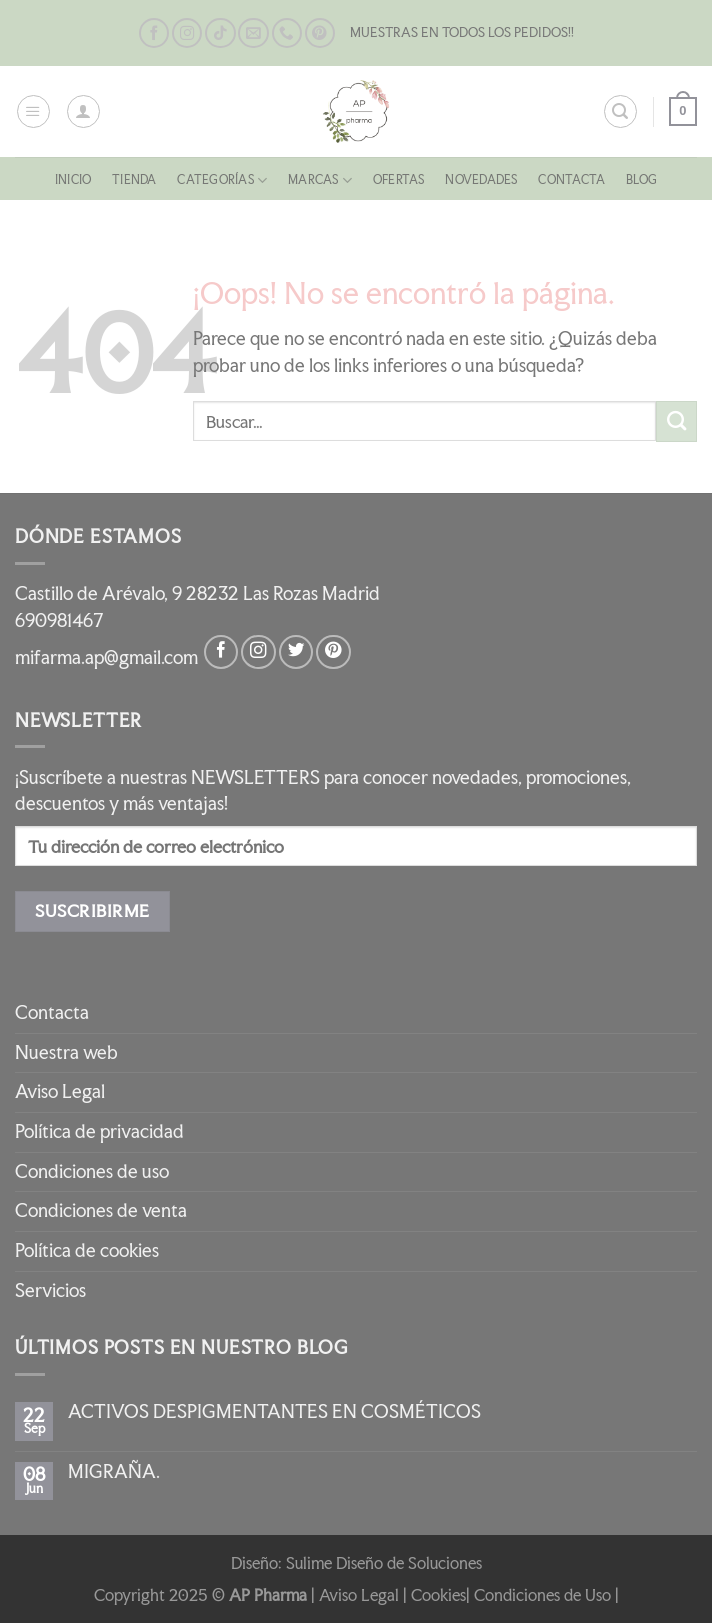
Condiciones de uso (92, 1171)
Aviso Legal (60, 1091)
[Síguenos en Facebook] (154, 33)
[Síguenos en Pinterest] (320, 33)
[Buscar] (619, 111)
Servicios (50, 1290)
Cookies (438, 1595)
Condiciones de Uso (542, 1595)
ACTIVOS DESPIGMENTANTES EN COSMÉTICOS (274, 1412)
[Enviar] (676, 421)
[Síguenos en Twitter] (296, 652)
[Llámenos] (287, 33)
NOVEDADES (493, 179)
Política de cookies (87, 1250)
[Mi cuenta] (83, 111)
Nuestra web (66, 1052)
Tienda (115, 179)
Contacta (591, 179)
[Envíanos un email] (253, 33)
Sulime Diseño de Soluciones (384, 1563)
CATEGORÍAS (211, 180)
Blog (667, 179)
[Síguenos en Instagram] (187, 33)
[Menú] (33, 111)
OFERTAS (403, 179)
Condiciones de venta (101, 1210)
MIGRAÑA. (114, 1472)
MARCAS (317, 180)
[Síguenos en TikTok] (220, 33)
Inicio (48, 179)
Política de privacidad (99, 1131)
